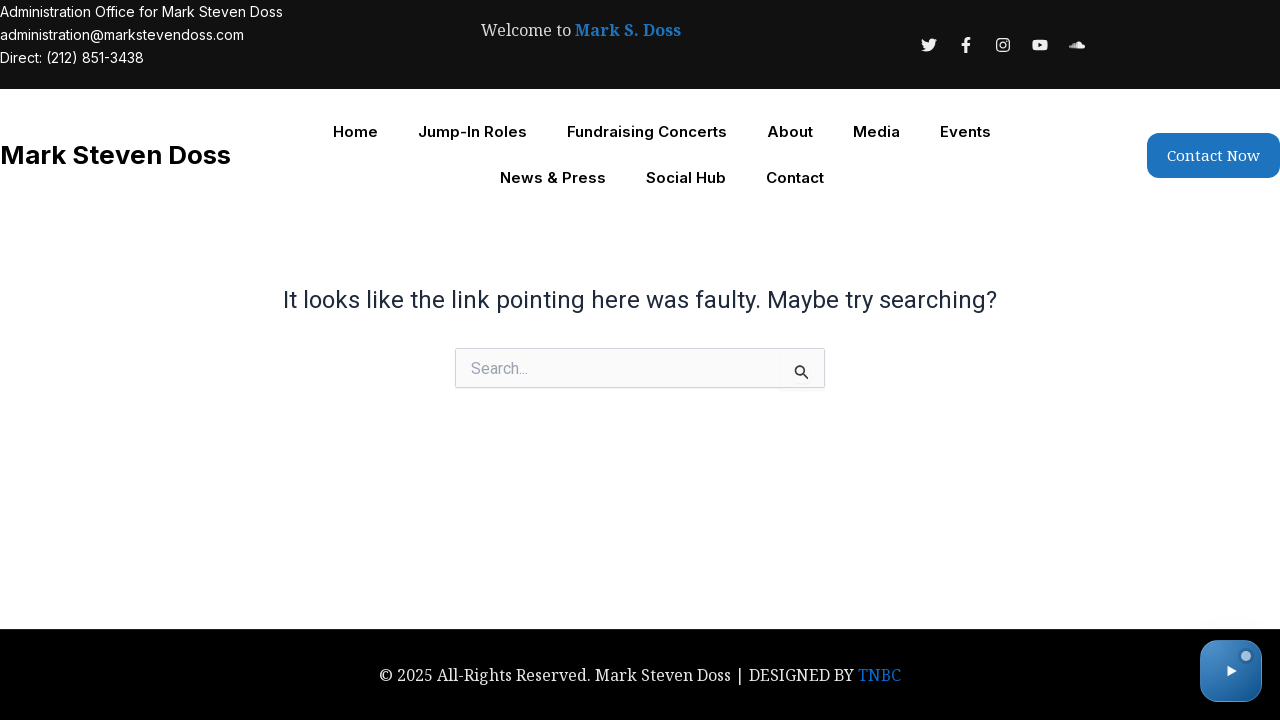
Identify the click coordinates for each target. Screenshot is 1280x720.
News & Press (553, 177)
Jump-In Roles (472, 131)
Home (355, 131)
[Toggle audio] (1231, 671)
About (790, 131)
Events (965, 131)
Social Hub (686, 177)
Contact (795, 177)
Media (876, 131)
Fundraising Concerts (647, 131)
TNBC (880, 675)
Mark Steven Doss (117, 154)
